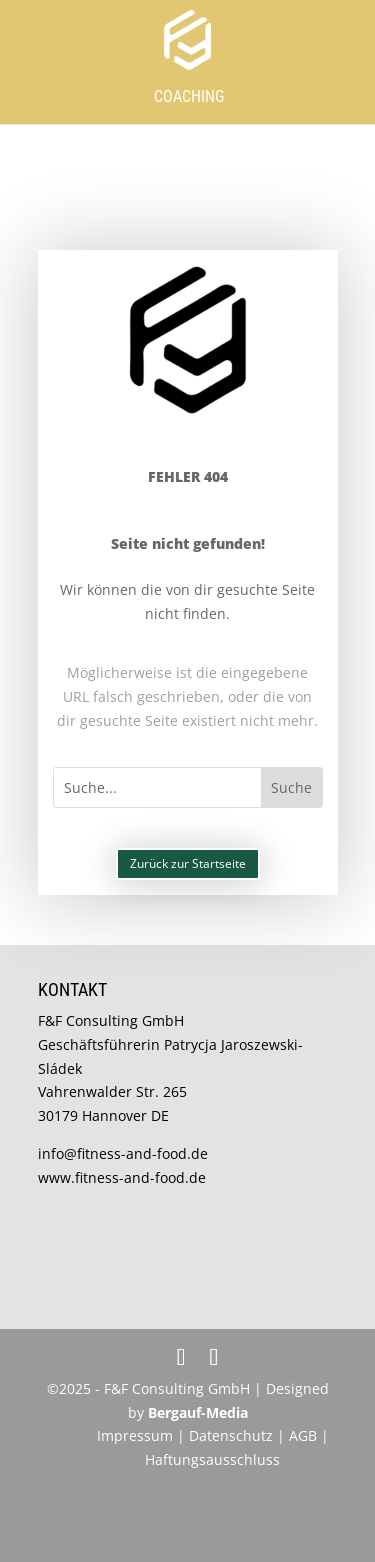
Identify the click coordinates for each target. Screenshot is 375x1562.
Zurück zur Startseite (188, 863)
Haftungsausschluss (212, 1459)
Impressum (135, 1435)
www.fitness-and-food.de (122, 1177)
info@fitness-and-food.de (123, 1153)
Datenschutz (233, 1435)
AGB (303, 1435)
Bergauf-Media (198, 1412)
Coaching (189, 96)
